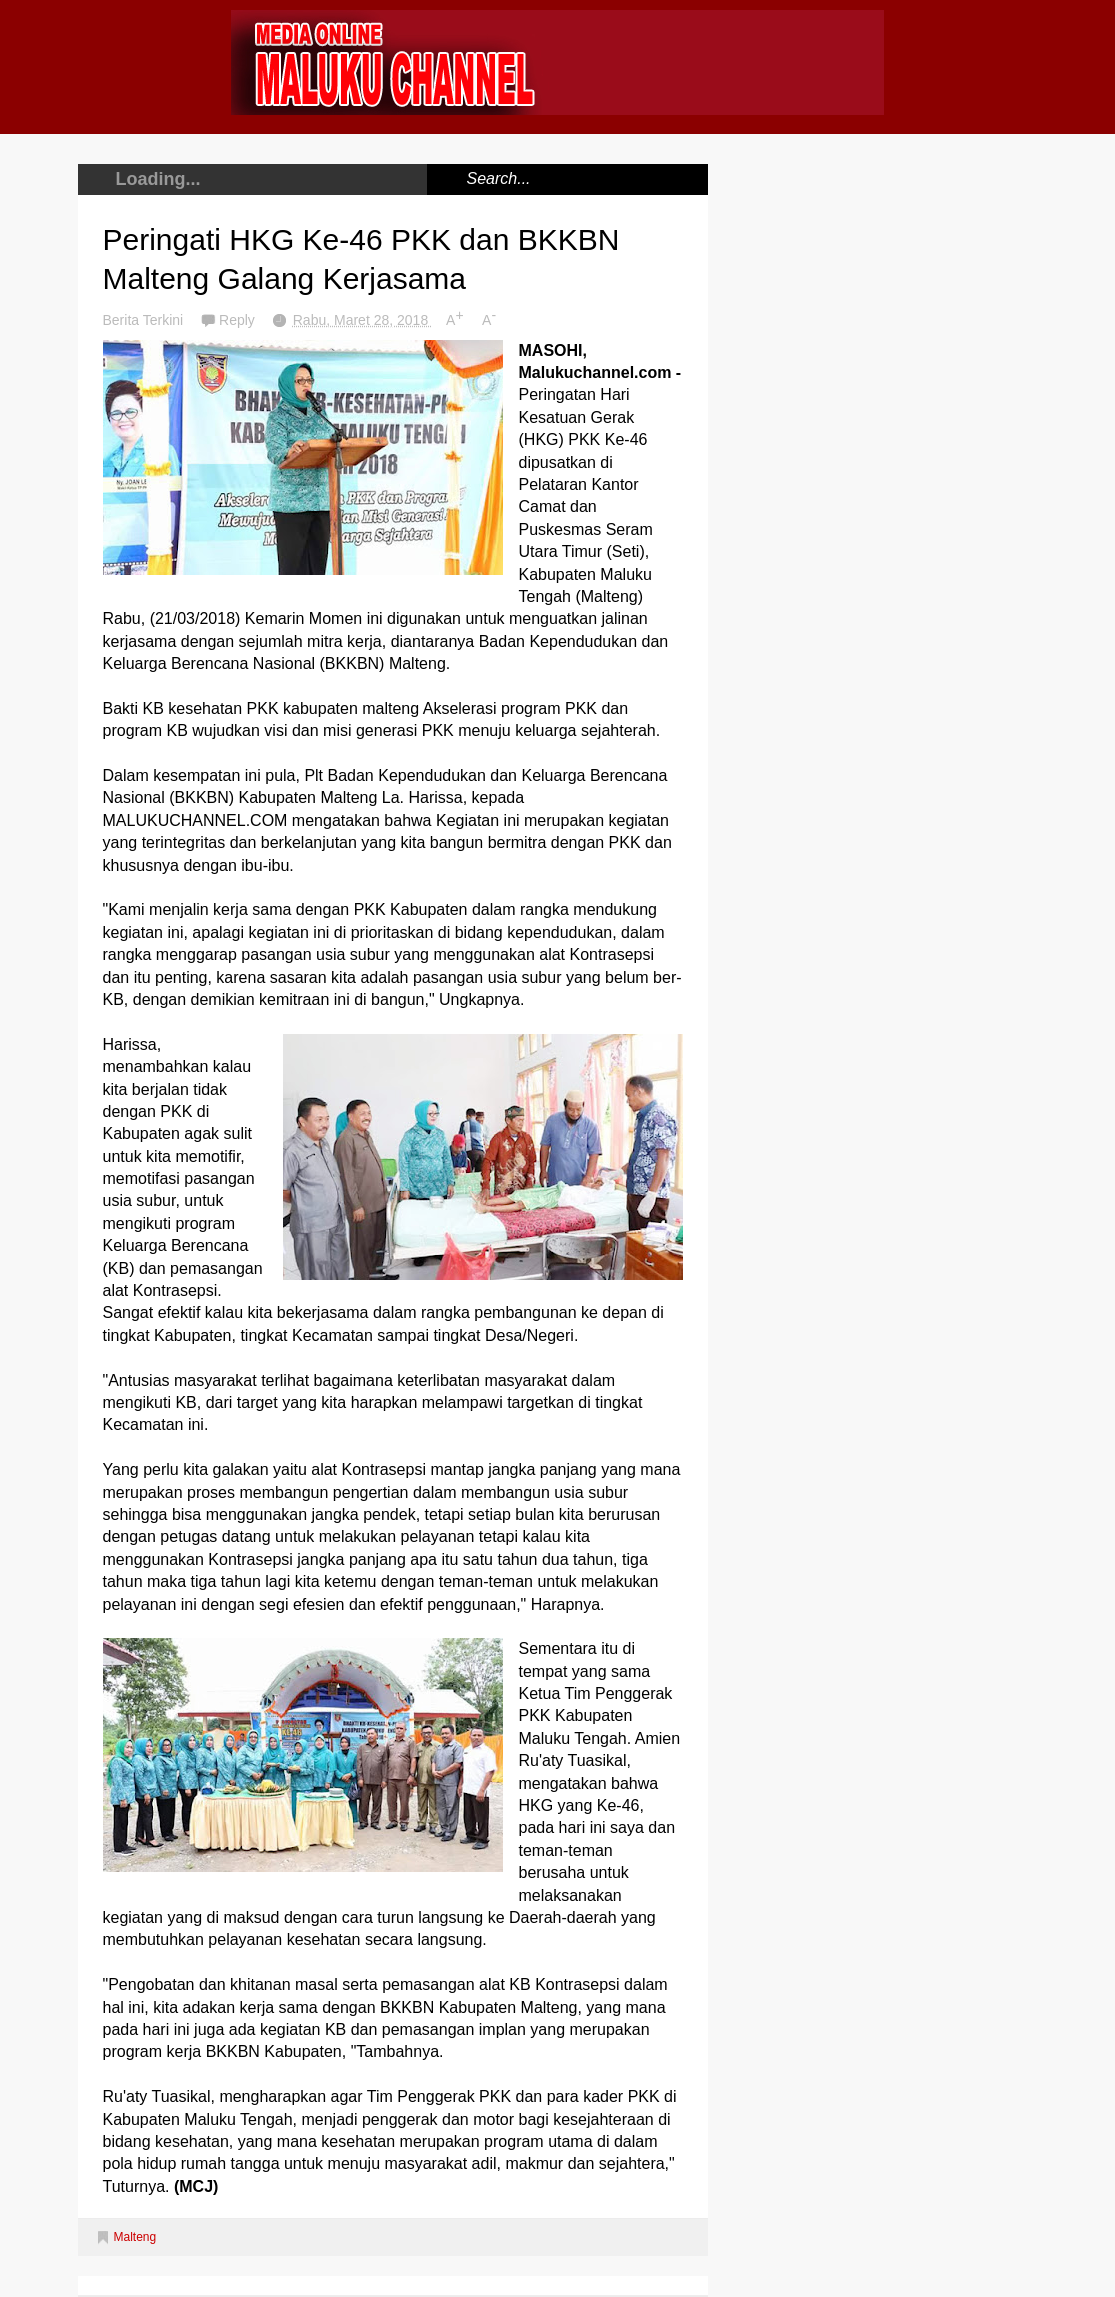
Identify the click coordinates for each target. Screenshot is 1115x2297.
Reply (239, 320)
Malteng (135, 2237)
